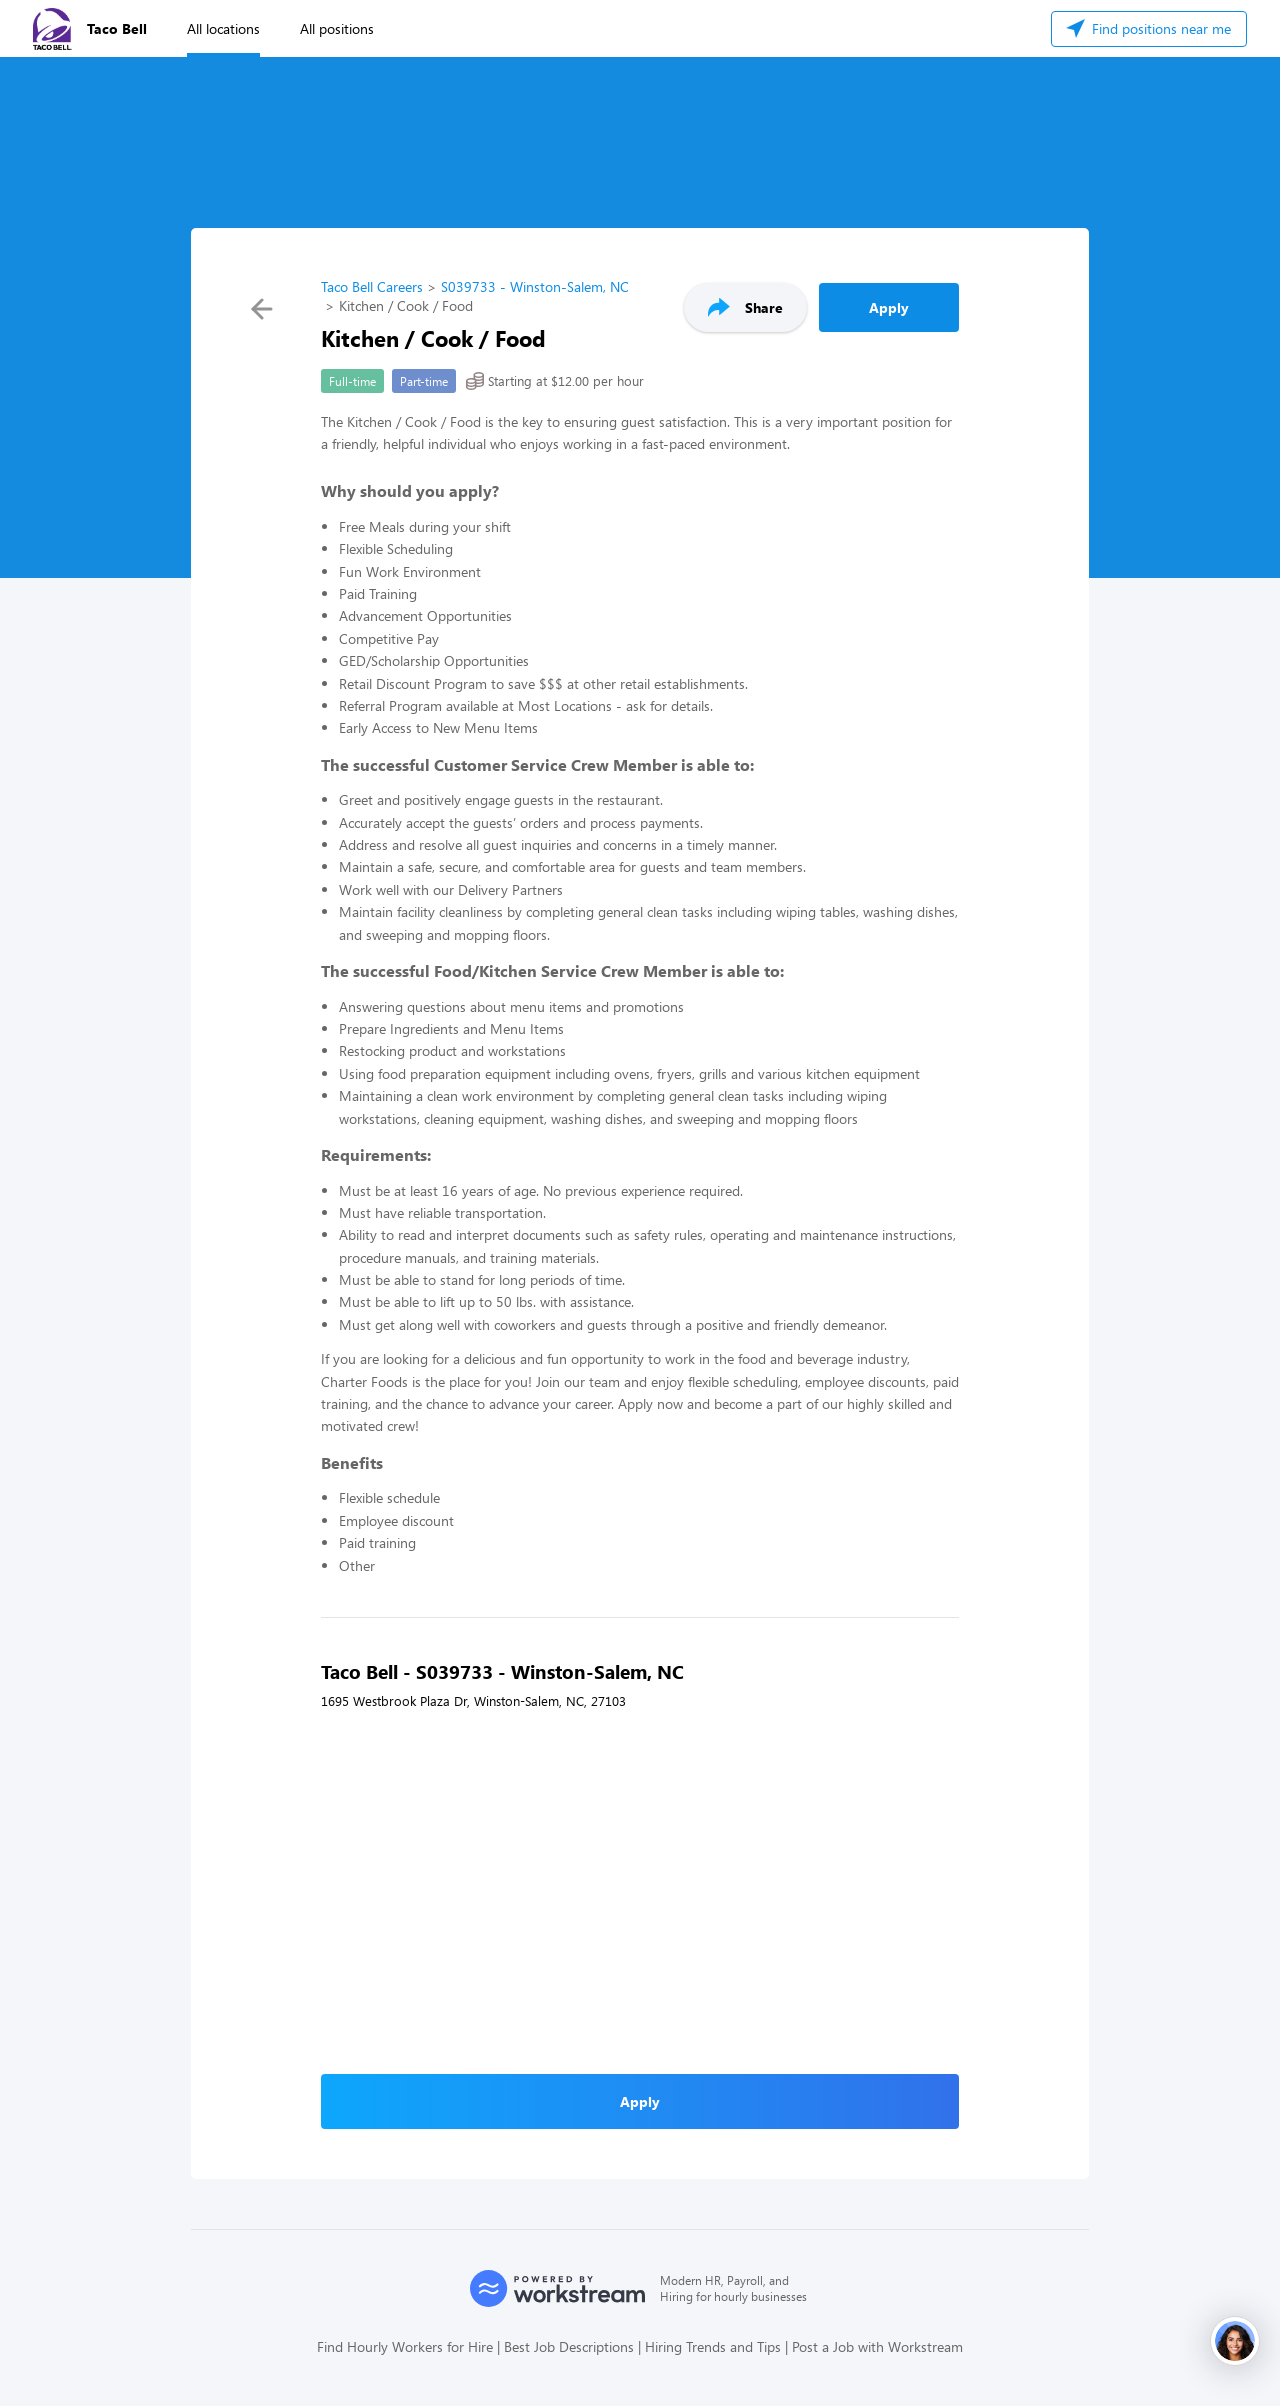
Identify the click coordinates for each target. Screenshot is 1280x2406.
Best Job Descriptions (569, 2346)
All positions (337, 28)
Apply (889, 307)
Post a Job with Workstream (877, 2346)
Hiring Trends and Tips (713, 2346)
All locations (223, 28)
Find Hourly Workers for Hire (405, 2346)
